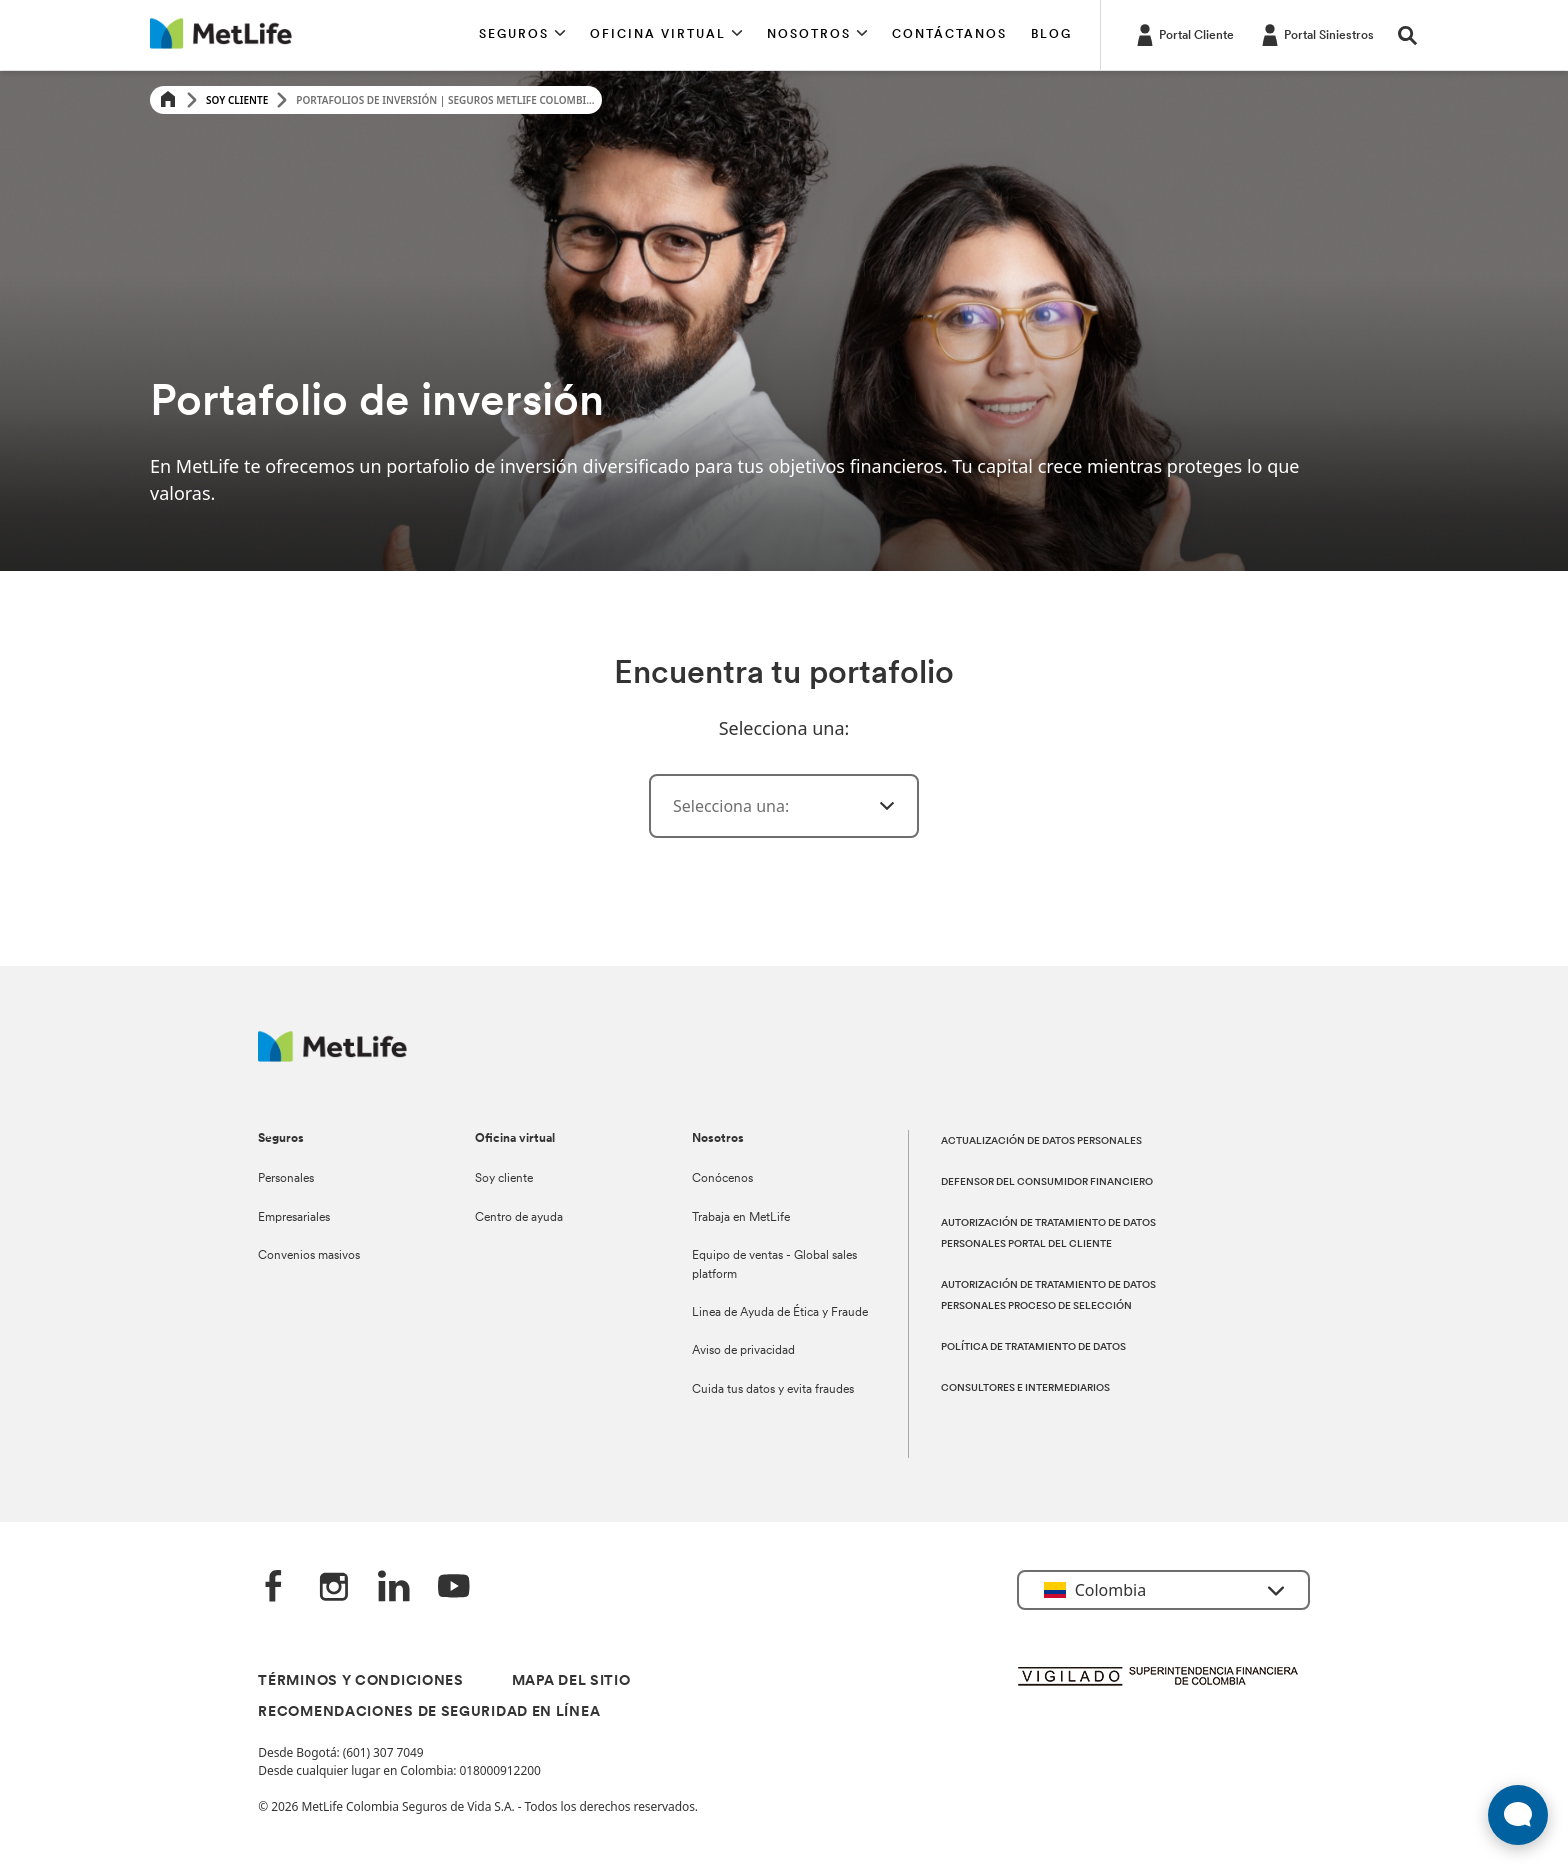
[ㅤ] (875, 806)
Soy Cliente (237, 100)
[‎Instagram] (334, 1588)
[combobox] (784, 806)
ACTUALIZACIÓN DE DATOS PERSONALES (1041, 1141)
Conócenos (722, 1179)
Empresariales (294, 1218)
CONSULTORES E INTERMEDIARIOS (1025, 1388)
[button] (522, 35)
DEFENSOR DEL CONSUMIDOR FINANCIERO (1047, 1182)
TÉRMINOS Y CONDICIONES (360, 1681)
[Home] (168, 100)
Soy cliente (504, 1179)
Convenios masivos (309, 1256)
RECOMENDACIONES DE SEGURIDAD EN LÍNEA (429, 1712)
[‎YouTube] (454, 1588)
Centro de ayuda (519, 1218)
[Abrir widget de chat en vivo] (1518, 1815)
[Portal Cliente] (1183, 34)
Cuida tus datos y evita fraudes (773, 1390)
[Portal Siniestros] (1316, 34)
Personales (286, 1179)
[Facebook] (274, 1588)
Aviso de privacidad (743, 1351)
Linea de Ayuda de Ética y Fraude (780, 1313)
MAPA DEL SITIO (571, 1681)
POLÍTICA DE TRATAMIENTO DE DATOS (1033, 1347)
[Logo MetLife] (332, 1056)
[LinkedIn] (394, 1588)
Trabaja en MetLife (741, 1218)
